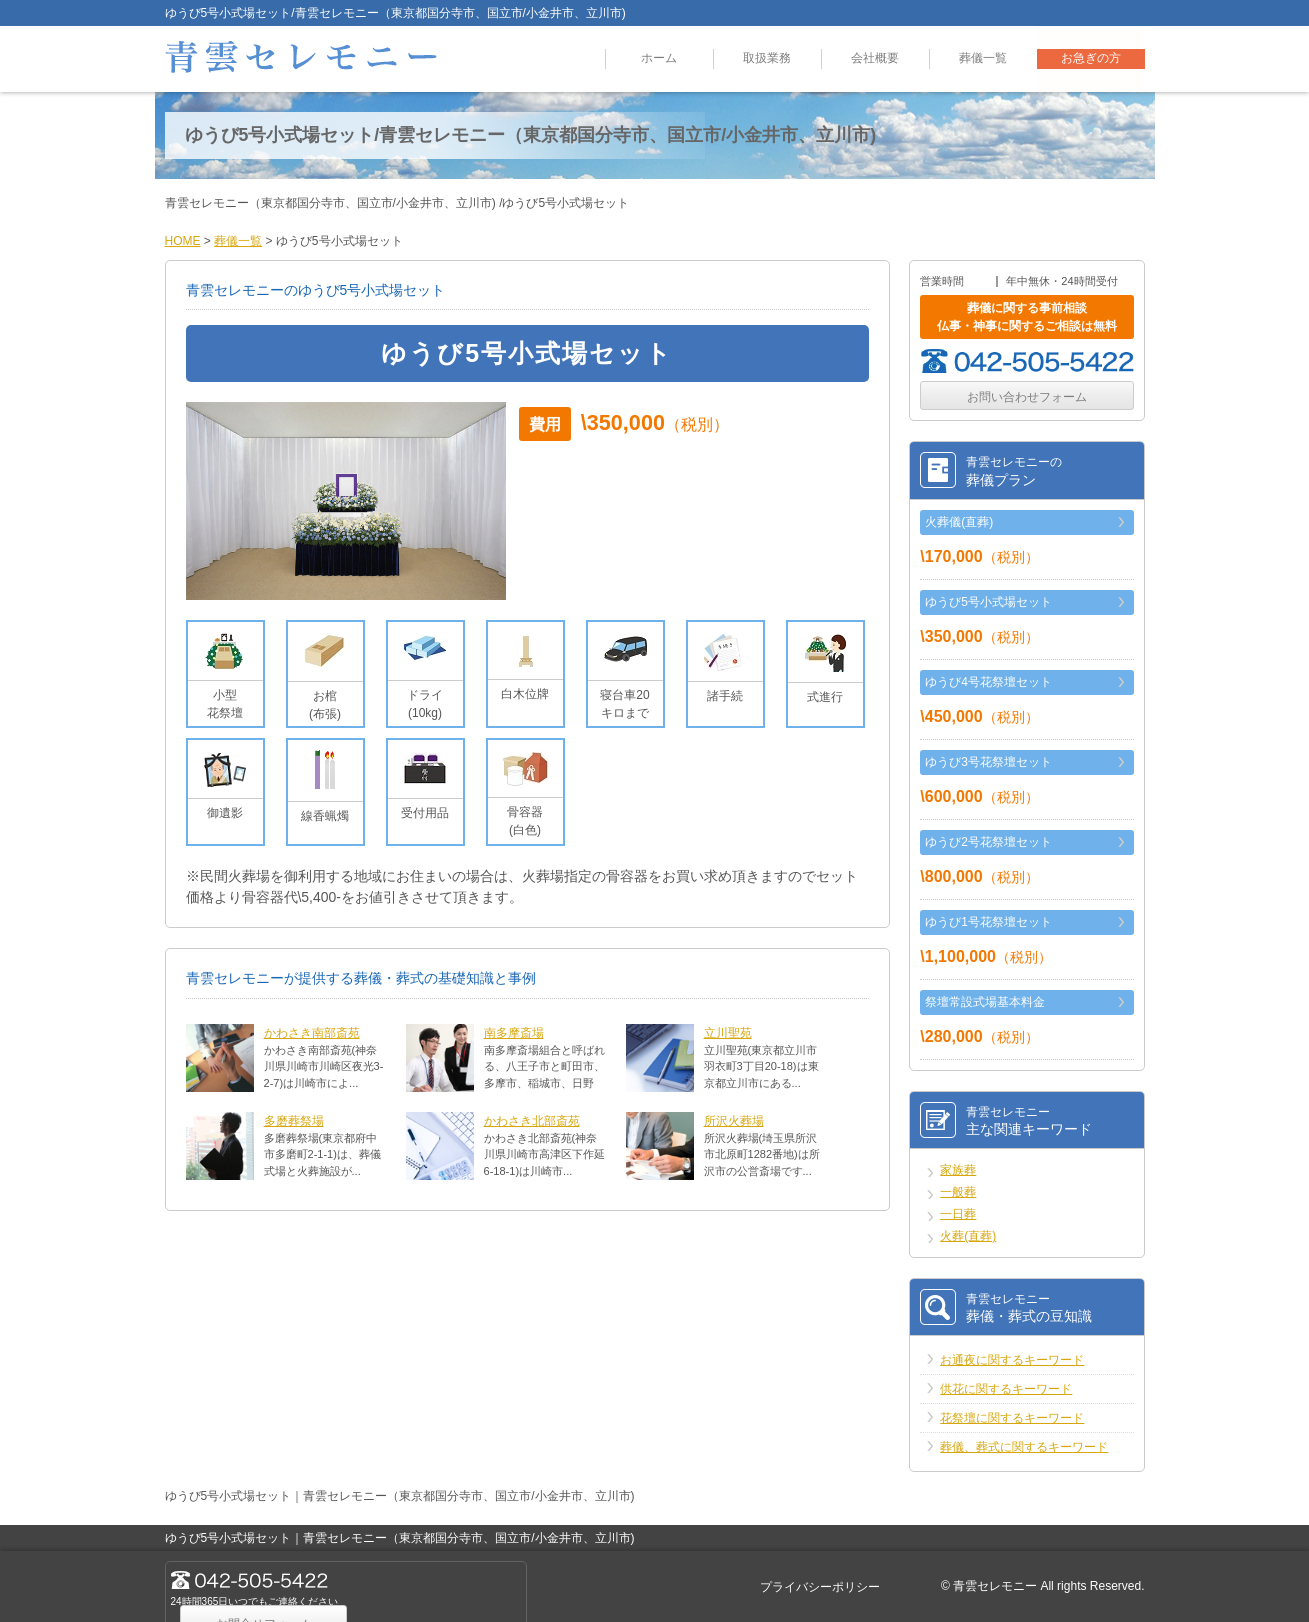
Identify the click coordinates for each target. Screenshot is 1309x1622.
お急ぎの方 (1091, 59)
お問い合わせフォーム (1027, 397)
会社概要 (875, 59)
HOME (183, 241)
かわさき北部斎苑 (532, 1121)
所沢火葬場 (734, 1121)
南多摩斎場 (514, 1033)
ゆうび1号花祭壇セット (988, 922)
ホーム (659, 59)
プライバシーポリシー (820, 1587)
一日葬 (958, 1214)
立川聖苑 (728, 1033)
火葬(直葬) (968, 1236)
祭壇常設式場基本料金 (985, 1002)
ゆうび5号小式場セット (988, 602)
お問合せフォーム (438, 1586)
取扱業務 (767, 59)
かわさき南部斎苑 (312, 1033)
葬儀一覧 (983, 59)
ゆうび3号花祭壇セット (988, 762)
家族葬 (958, 1170)
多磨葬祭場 (294, 1121)
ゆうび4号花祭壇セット (988, 682)
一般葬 (958, 1192)
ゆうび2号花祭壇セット (988, 842)
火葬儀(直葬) (959, 522)
